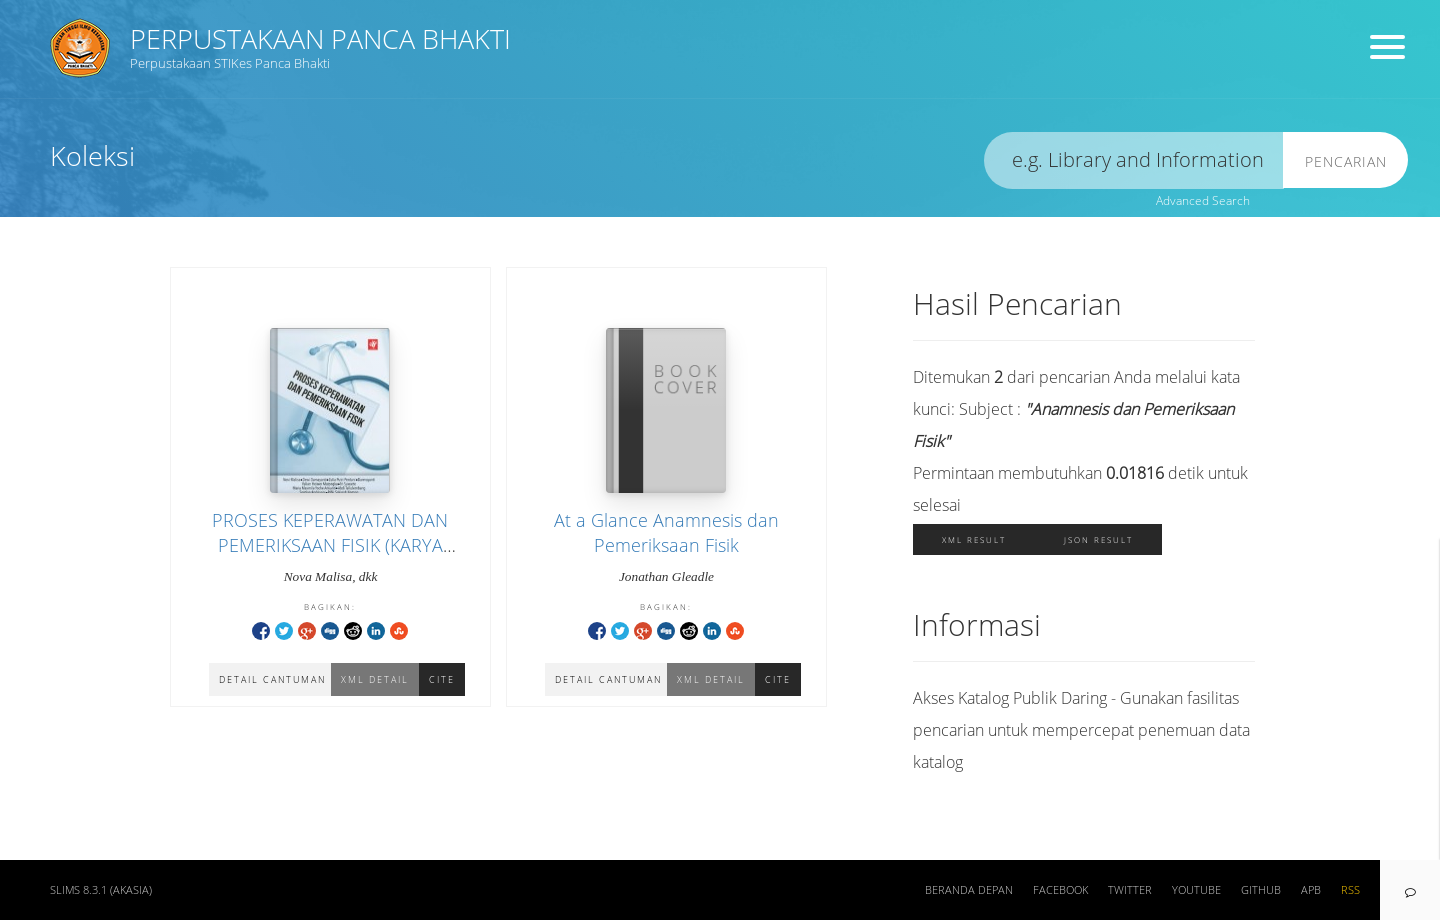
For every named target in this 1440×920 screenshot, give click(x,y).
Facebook (1060, 890)
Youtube (1196, 890)
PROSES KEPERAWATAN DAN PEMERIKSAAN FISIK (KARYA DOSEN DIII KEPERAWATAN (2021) (330, 545)
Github (1261, 890)
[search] (1134, 160)
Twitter (1130, 890)
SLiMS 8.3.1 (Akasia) (101, 890)
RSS (1350, 890)
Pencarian (1346, 161)
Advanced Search (1203, 200)
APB (1311, 890)
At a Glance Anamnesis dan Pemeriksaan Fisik (666, 532)
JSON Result (1098, 539)
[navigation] (1410, 890)
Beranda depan (969, 890)
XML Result (974, 539)
